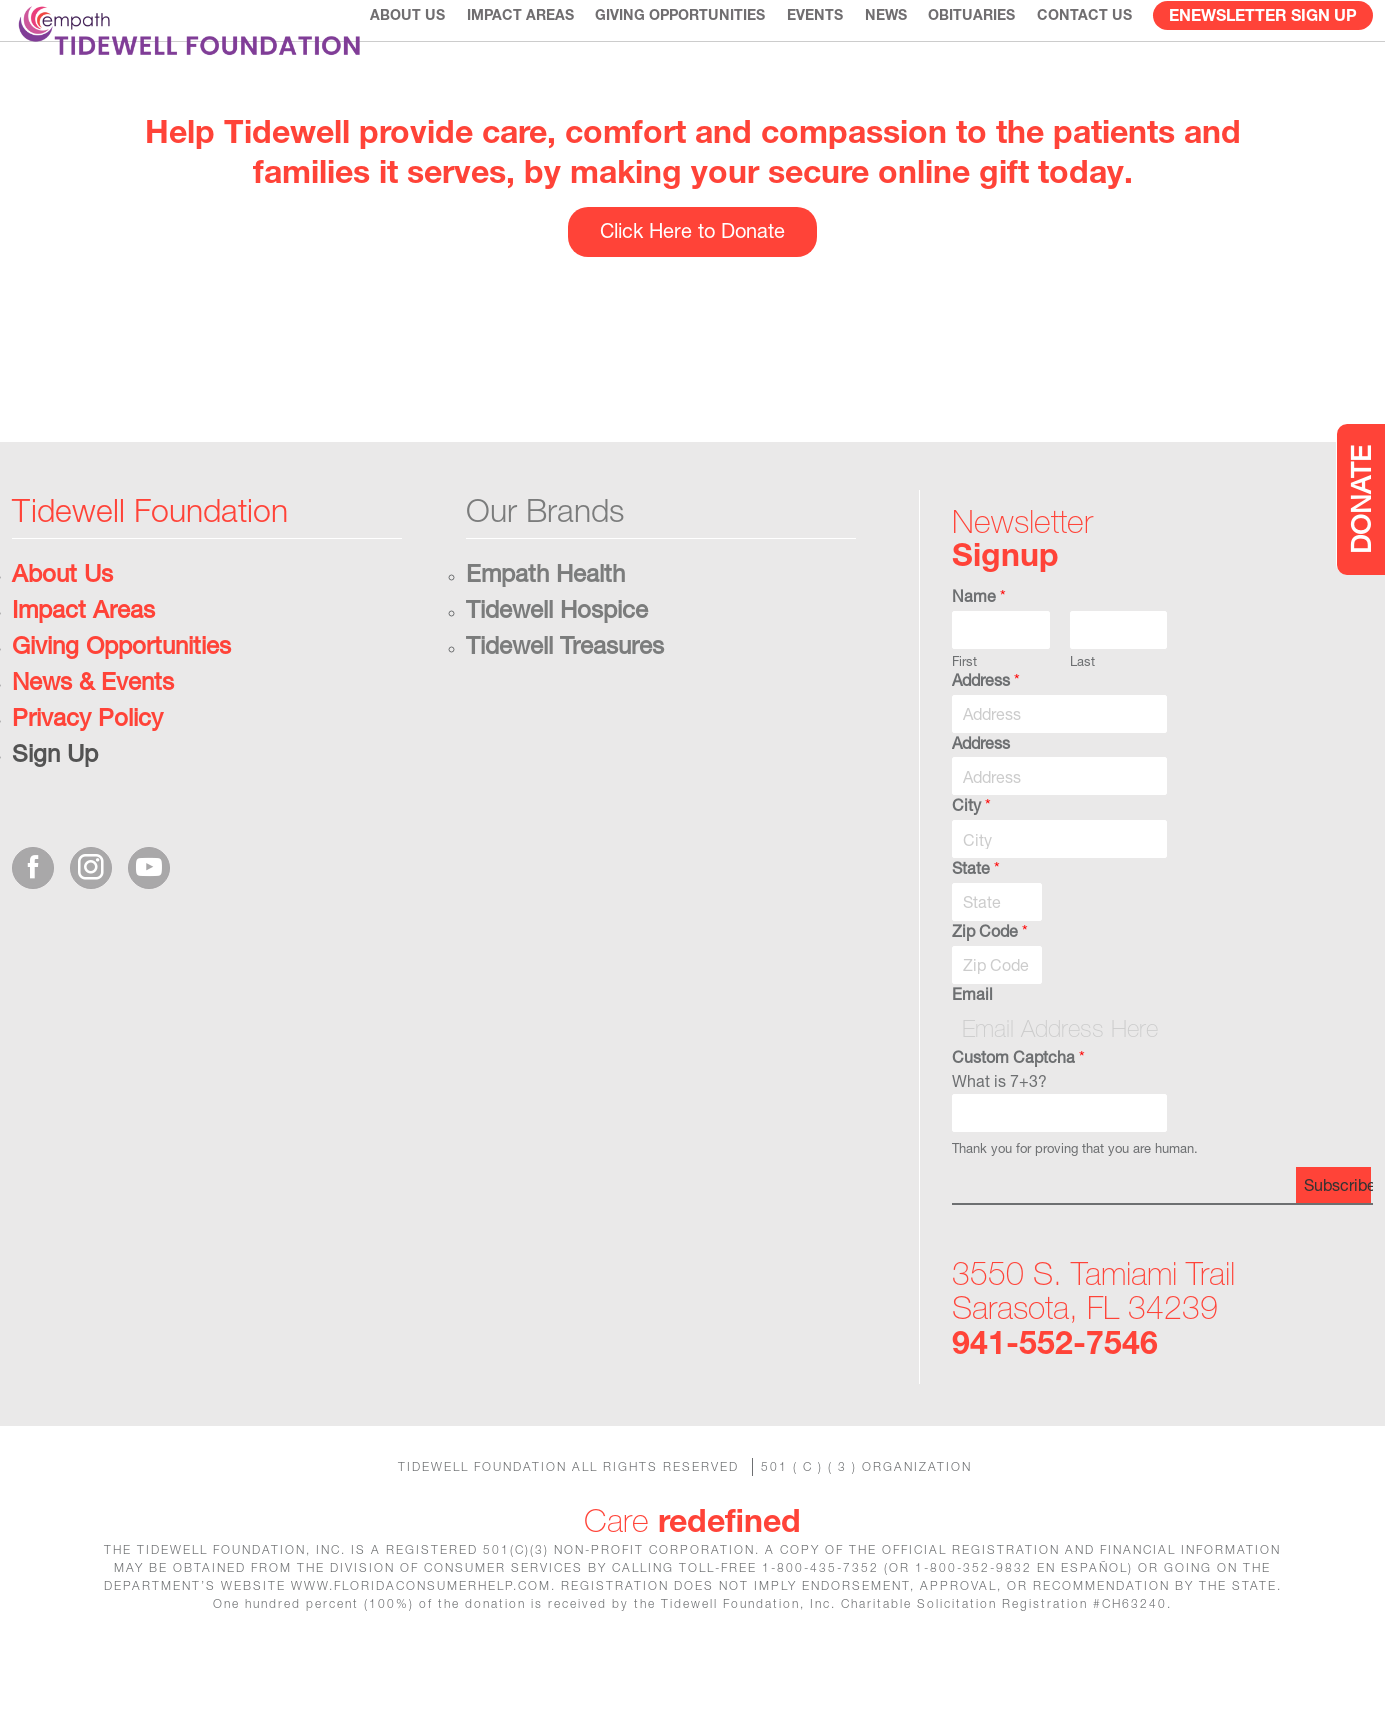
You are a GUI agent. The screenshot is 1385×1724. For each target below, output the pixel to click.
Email (972, 1056)
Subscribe (1337, 1247)
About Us (416, 59)
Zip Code (990, 993)
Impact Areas (528, 59)
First (964, 724)
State (976, 930)
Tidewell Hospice (557, 672)
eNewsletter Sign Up (1263, 59)
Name (979, 658)
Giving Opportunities (686, 59)
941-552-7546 (1055, 1405)
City (971, 867)
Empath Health (545, 636)
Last (1082, 724)
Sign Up (55, 816)
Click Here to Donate (692, 293)
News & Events (93, 744)
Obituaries (975, 59)
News (889, 59)
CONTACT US (1085, 59)
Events (819, 59)
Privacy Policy (87, 780)
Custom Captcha (1018, 1118)
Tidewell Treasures (565, 708)
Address (986, 742)
